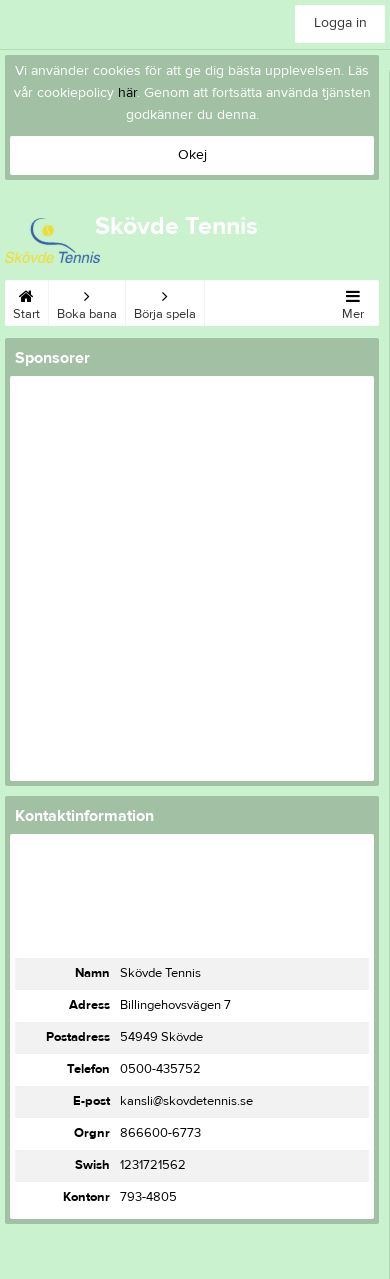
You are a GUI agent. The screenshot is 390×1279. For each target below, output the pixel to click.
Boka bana (87, 301)
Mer (353, 301)
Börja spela (165, 301)
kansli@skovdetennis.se (186, 1101)
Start (26, 301)
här (127, 93)
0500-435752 (160, 1069)
